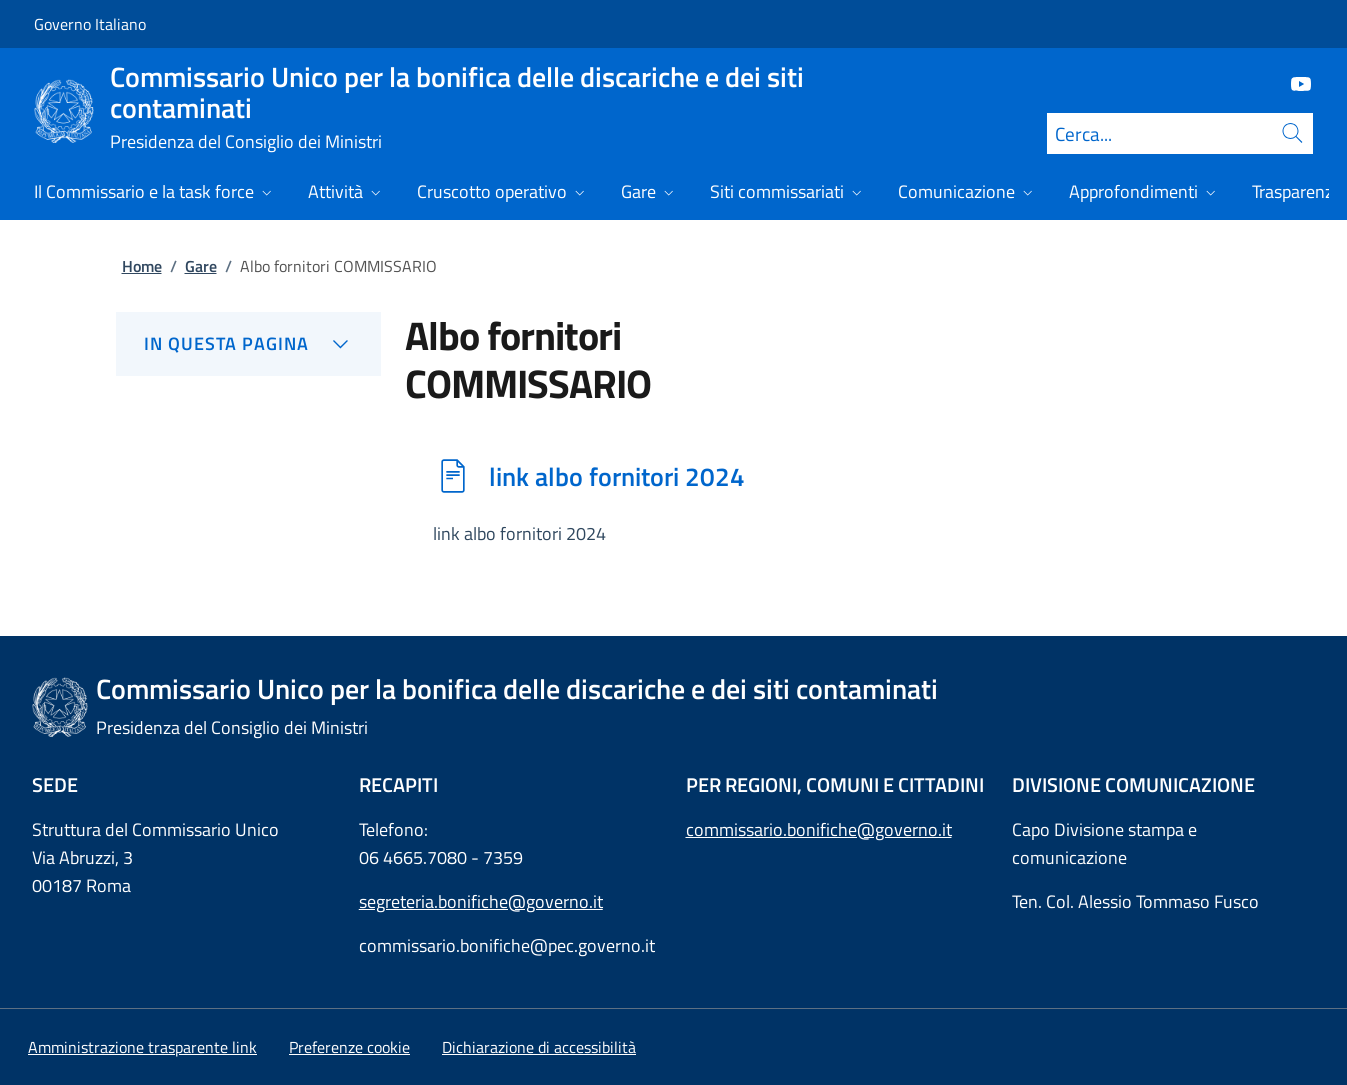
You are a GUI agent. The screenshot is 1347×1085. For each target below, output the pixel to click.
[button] (349, 1047)
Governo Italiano (90, 24)
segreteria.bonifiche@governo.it (481, 901)
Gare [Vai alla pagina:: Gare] (201, 266)
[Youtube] (1293, 82)
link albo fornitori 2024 (617, 476)
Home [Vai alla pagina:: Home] (142, 266)
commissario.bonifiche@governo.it (819, 829)
